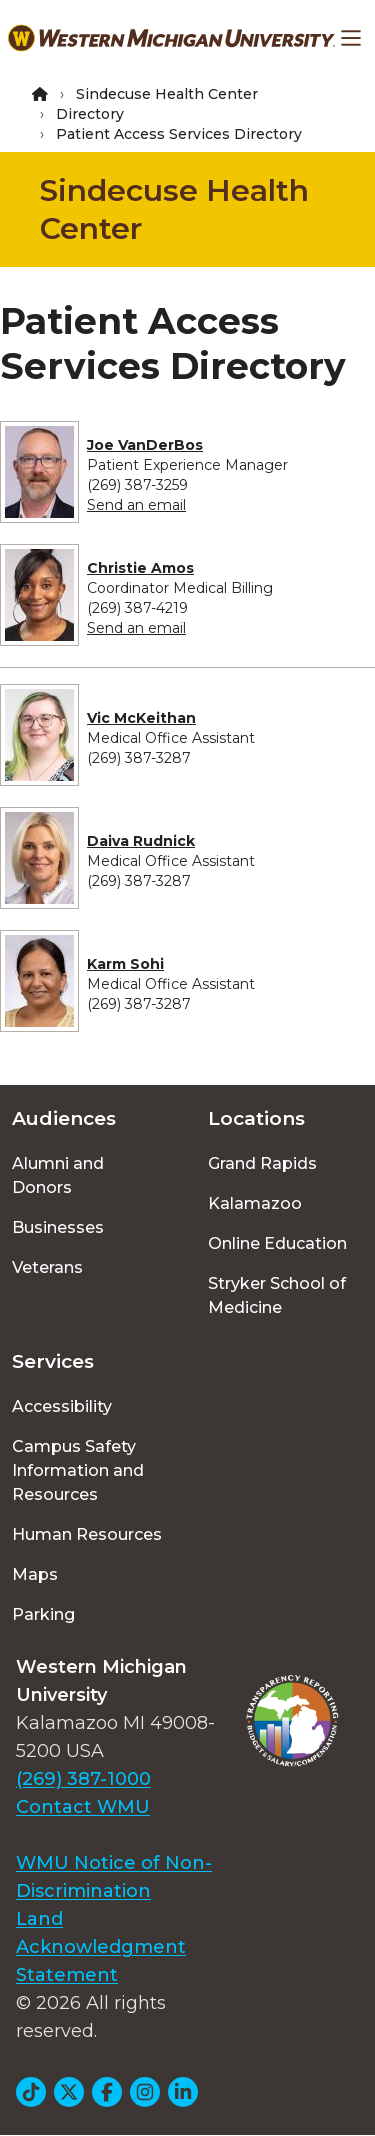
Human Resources (87, 1534)
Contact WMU (83, 1807)
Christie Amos (140, 568)
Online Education (277, 1243)
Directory (90, 114)
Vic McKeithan (141, 718)
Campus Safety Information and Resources (78, 1470)
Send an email (136, 505)
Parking (43, 1614)
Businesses (58, 1227)
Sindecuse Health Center (167, 94)
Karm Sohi (125, 964)
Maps (35, 1574)
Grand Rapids (262, 1163)
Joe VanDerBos (145, 445)
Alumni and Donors (58, 1175)
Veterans (47, 1267)
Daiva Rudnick (141, 841)
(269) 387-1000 (83, 1779)
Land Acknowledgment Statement (101, 1947)
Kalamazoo (255, 1203)
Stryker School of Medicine (277, 1295)
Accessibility (62, 1406)
